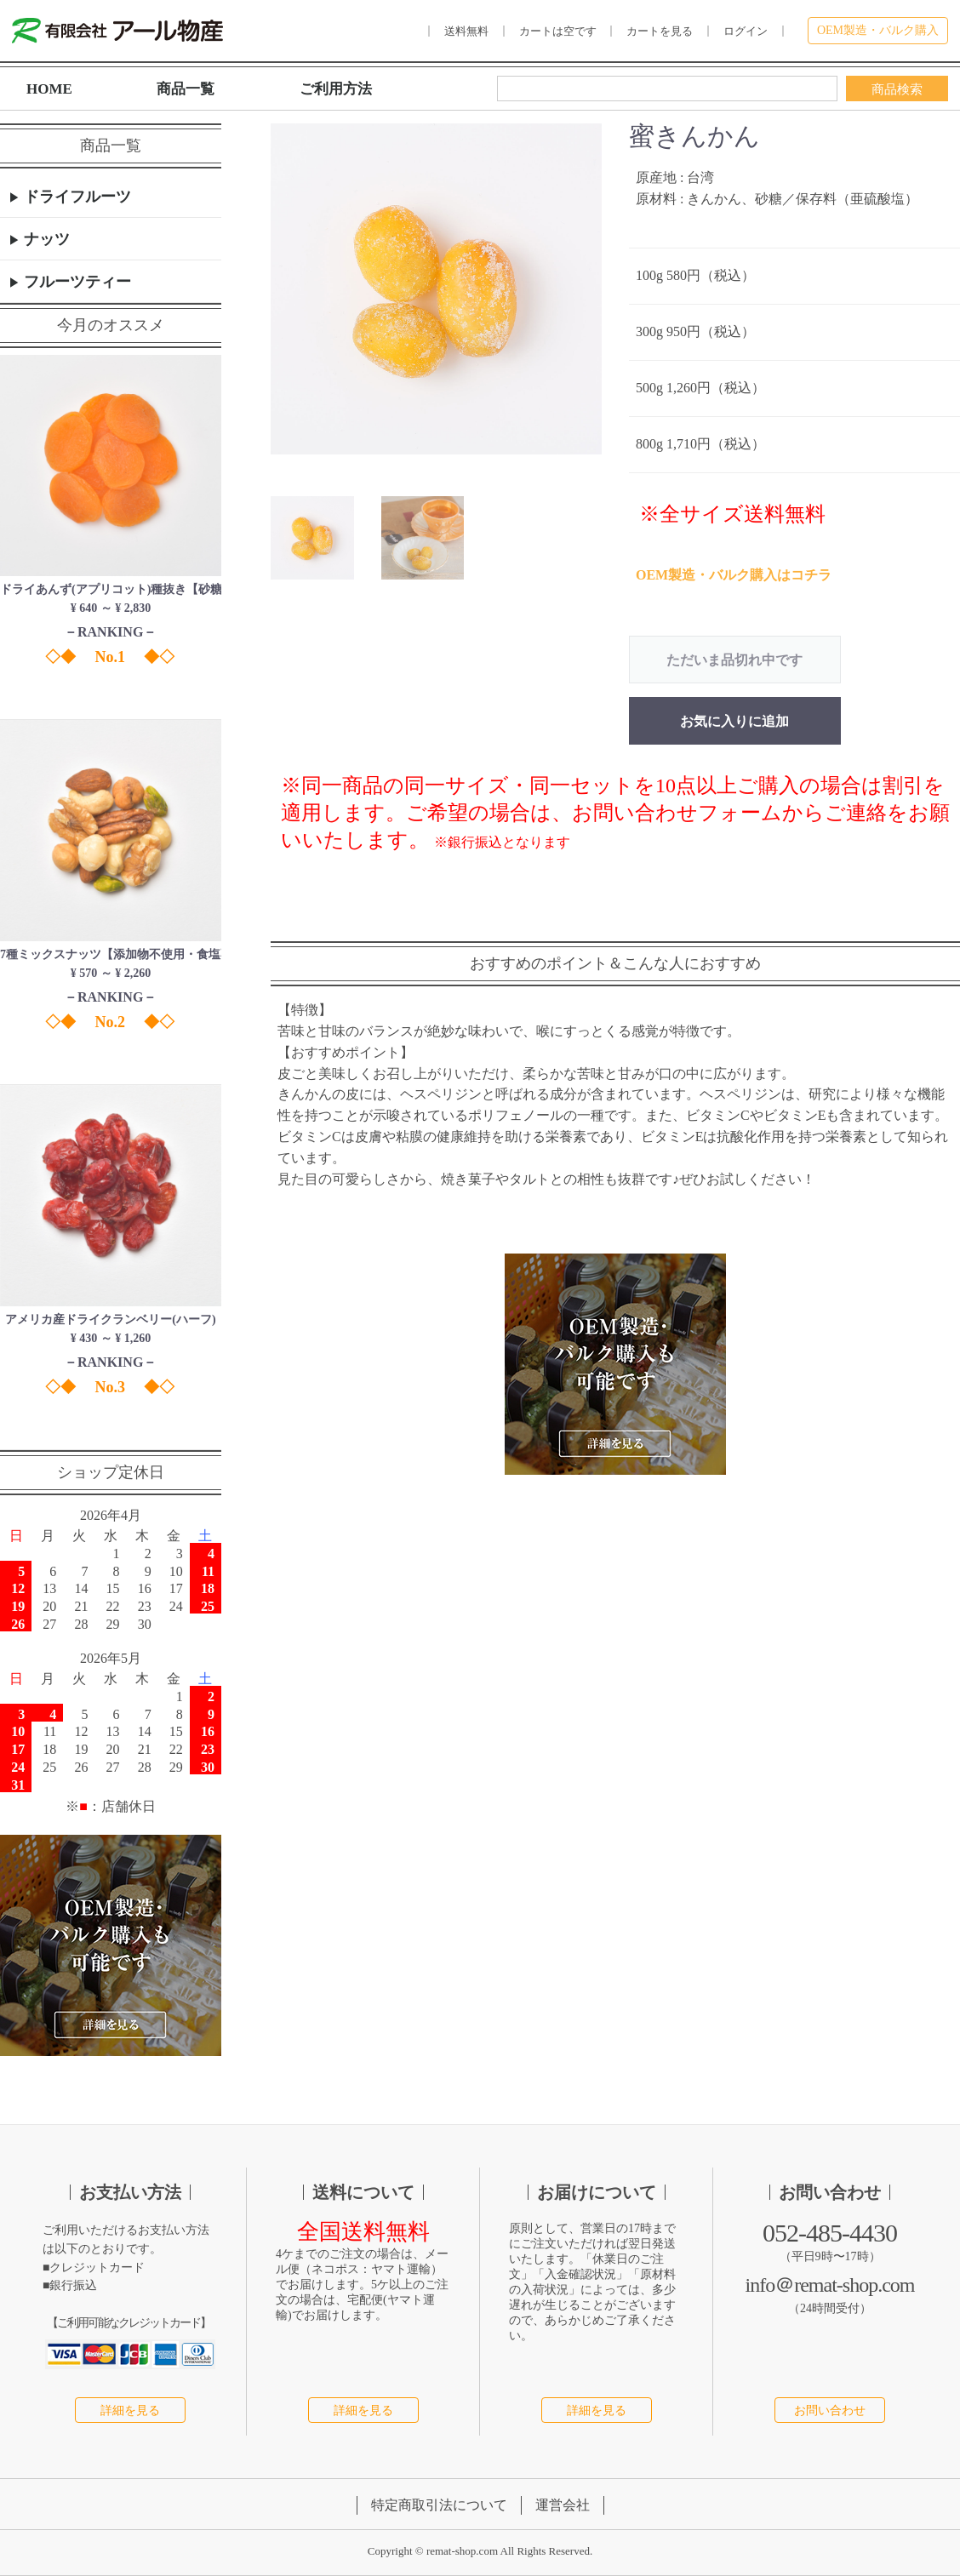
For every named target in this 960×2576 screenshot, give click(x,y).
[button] (312, 538)
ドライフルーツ (75, 196)
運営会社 (562, 2506)
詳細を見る (130, 2410)
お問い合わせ (830, 2410)
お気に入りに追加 (734, 721)
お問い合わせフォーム (677, 813)
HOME (49, 89)
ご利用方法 (336, 89)
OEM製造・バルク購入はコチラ (733, 575)
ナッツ (45, 239)
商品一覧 (185, 89)
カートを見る (659, 31)
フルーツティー (75, 281)
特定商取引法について (439, 2506)
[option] (436, 290)
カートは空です (558, 31)
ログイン (745, 31)
